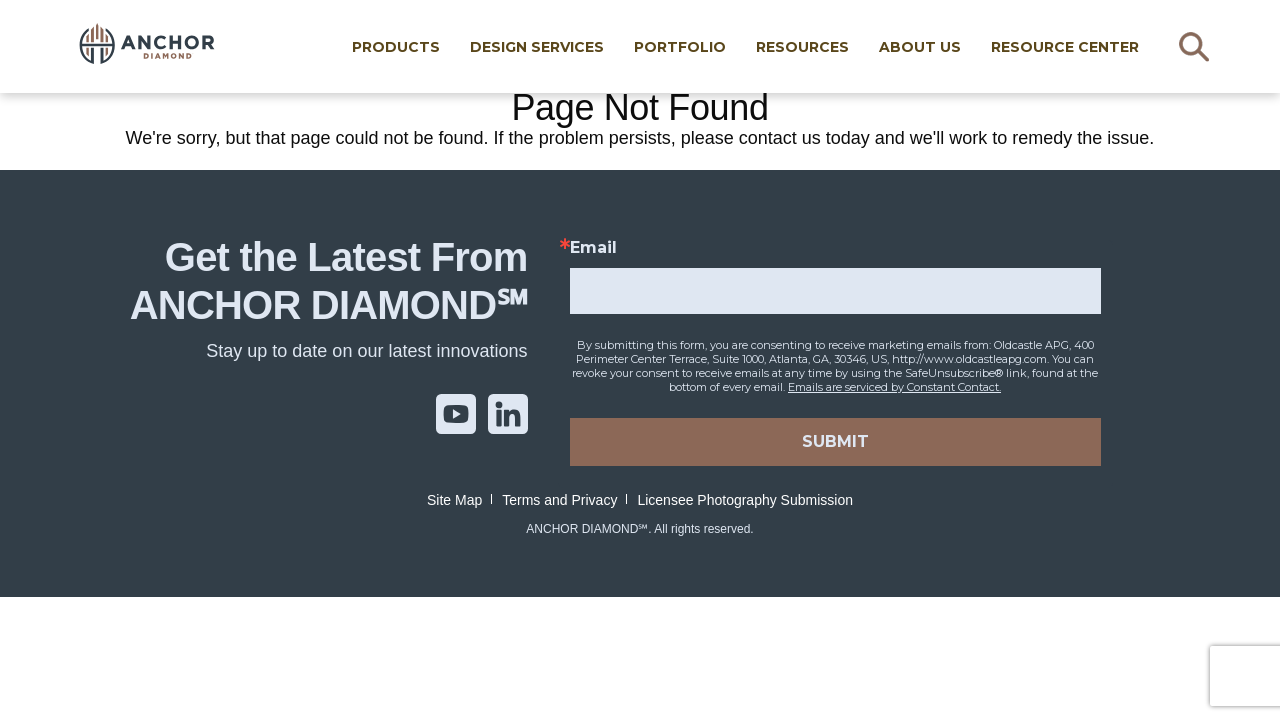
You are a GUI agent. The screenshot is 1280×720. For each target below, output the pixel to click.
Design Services (549, 47)
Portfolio (692, 47)
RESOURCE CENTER (1077, 47)
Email (593, 248)
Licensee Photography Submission (745, 500)
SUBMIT (835, 441)
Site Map (454, 500)
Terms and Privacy (559, 500)
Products (408, 47)
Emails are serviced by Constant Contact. (894, 387)
